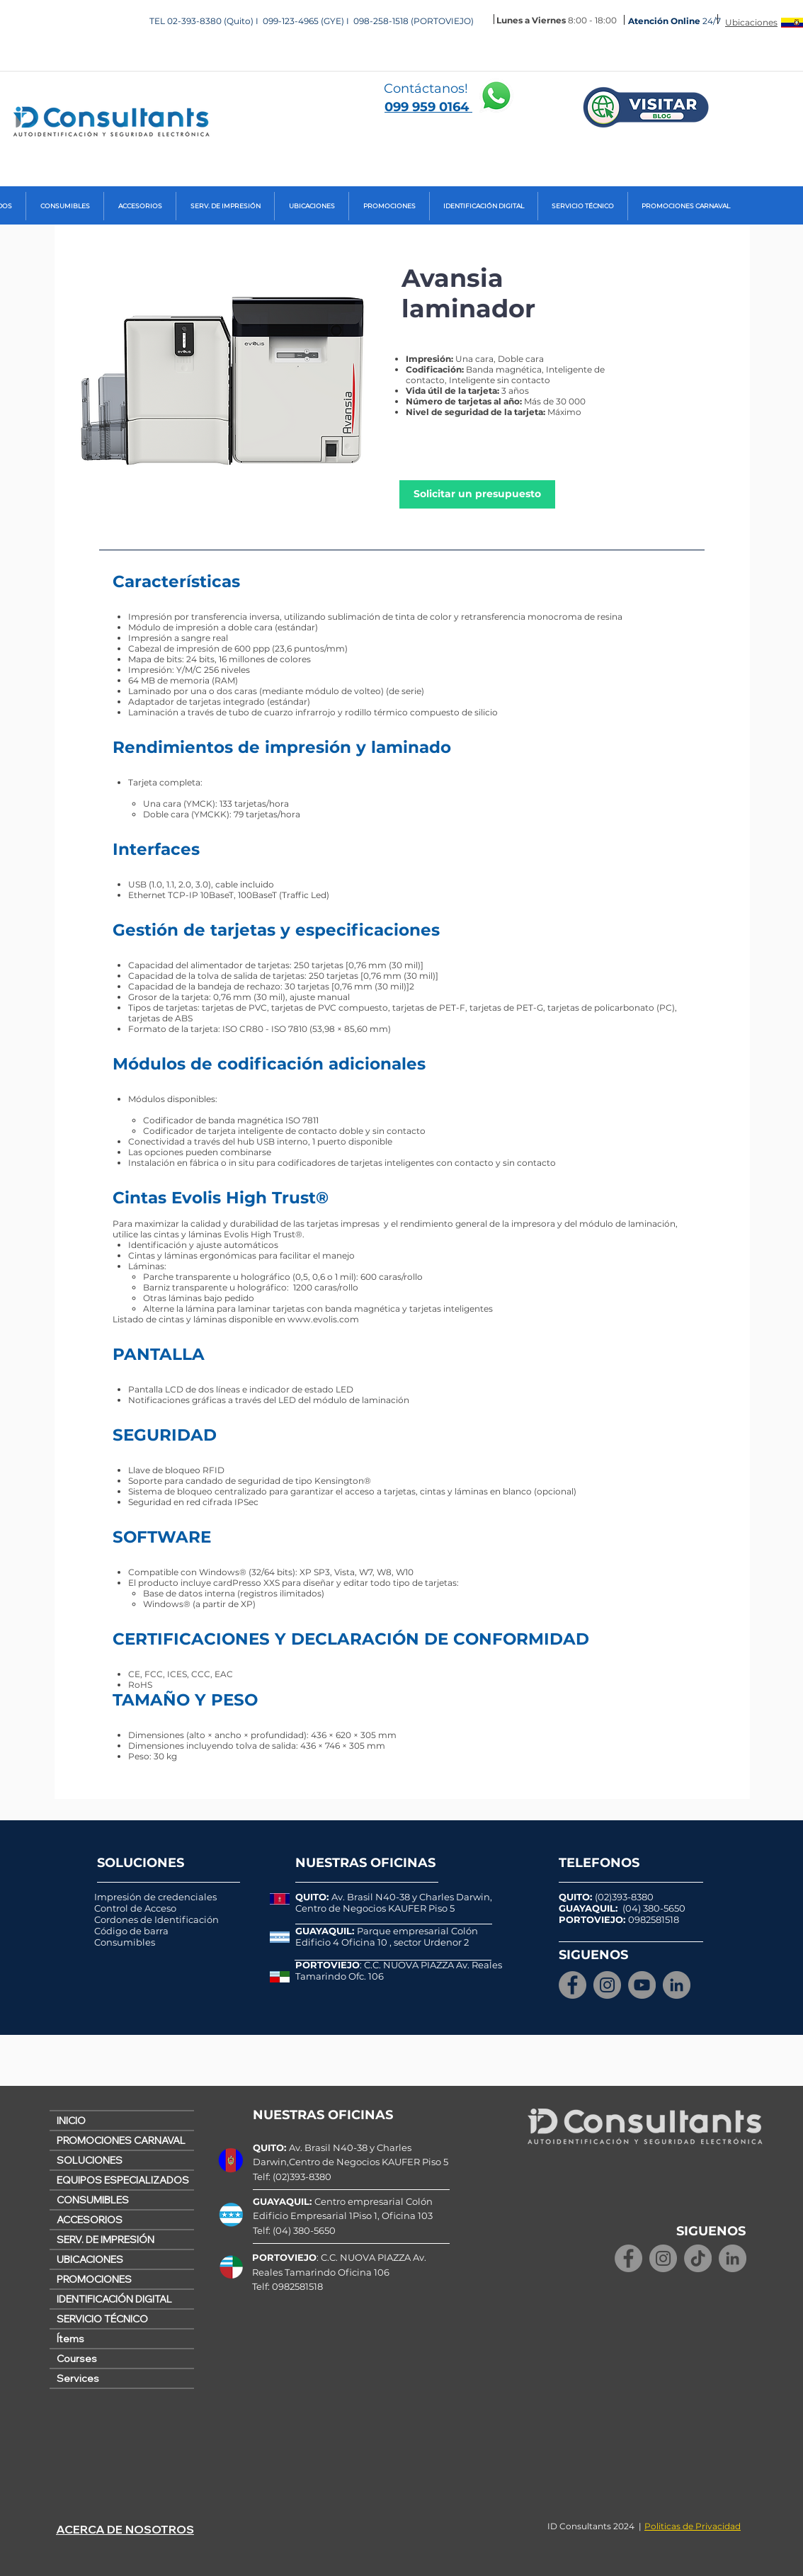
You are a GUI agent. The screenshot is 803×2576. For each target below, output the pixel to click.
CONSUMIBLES (93, 2200)
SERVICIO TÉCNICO (102, 2319)
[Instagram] (607, 1985)
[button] (64, 206)
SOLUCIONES (90, 2160)
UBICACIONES (90, 2259)
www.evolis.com (323, 1319)
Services (78, 2378)
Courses (77, 2358)
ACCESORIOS (90, 2219)
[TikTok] (698, 2258)
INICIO (71, 2120)
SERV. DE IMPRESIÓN (105, 2239)
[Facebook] (572, 1985)
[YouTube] (642, 1985)
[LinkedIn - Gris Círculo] (676, 1985)
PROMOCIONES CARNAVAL (121, 2140)
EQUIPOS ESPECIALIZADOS (123, 2180)
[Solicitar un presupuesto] (477, 494)
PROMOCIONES (94, 2279)
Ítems (70, 2338)
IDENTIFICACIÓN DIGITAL (114, 2299)
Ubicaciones (751, 22)
